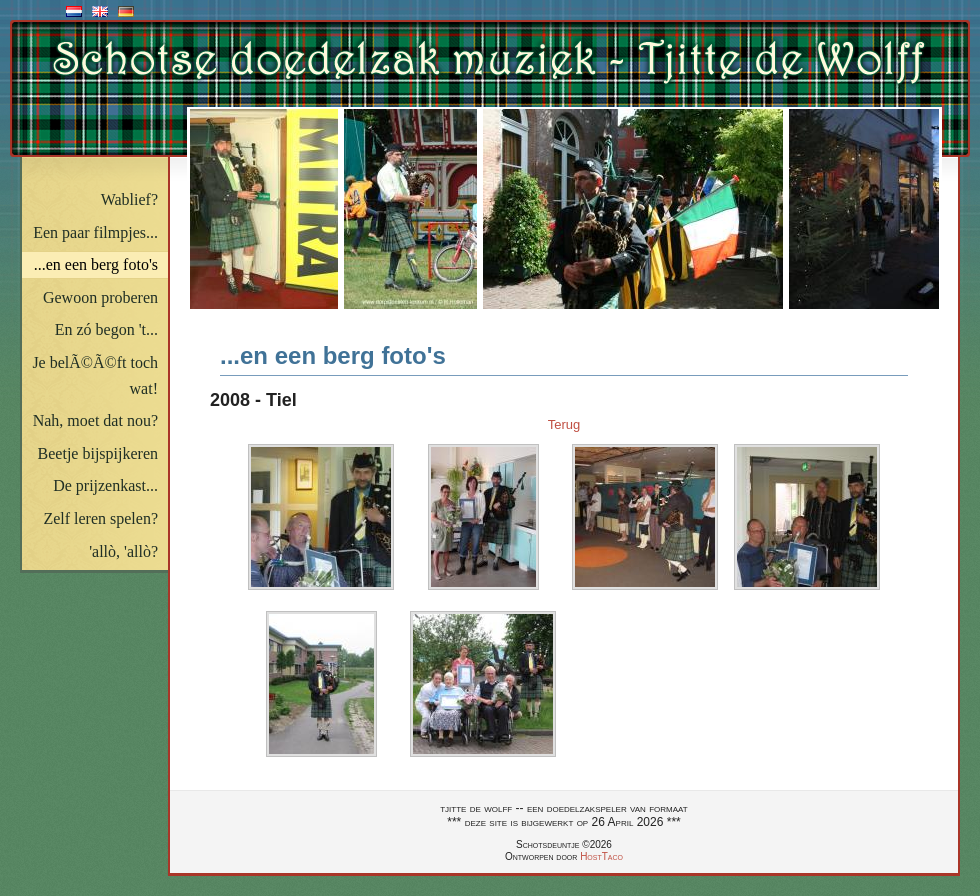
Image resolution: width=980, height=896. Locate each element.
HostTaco (601, 856)
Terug (564, 424)
